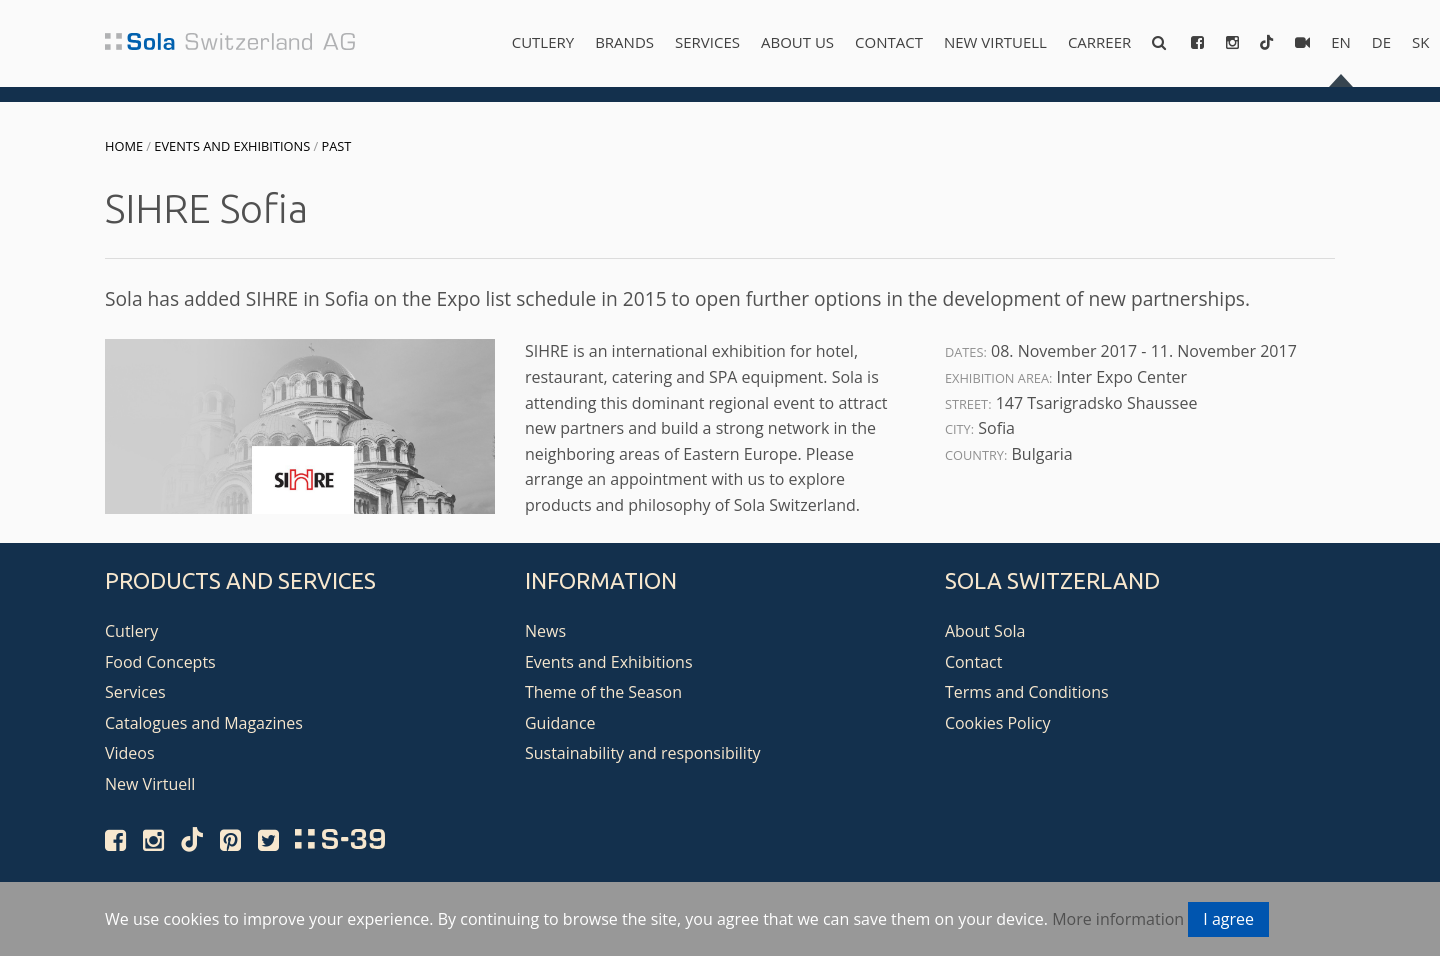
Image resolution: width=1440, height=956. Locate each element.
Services (707, 42)
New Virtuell (995, 42)
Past (337, 146)
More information (1118, 919)
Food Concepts (160, 662)
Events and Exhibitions (232, 146)
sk (1420, 42)
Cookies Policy (998, 723)
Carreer (1099, 42)
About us (797, 42)
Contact (889, 42)
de (1381, 42)
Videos (130, 753)
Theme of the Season (603, 692)
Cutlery (543, 42)
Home (124, 146)
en (1341, 42)
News (545, 631)
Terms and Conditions (1027, 692)
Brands (624, 42)
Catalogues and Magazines (204, 723)
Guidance (560, 723)
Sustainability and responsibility (643, 753)
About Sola (985, 631)
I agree (1228, 919)
